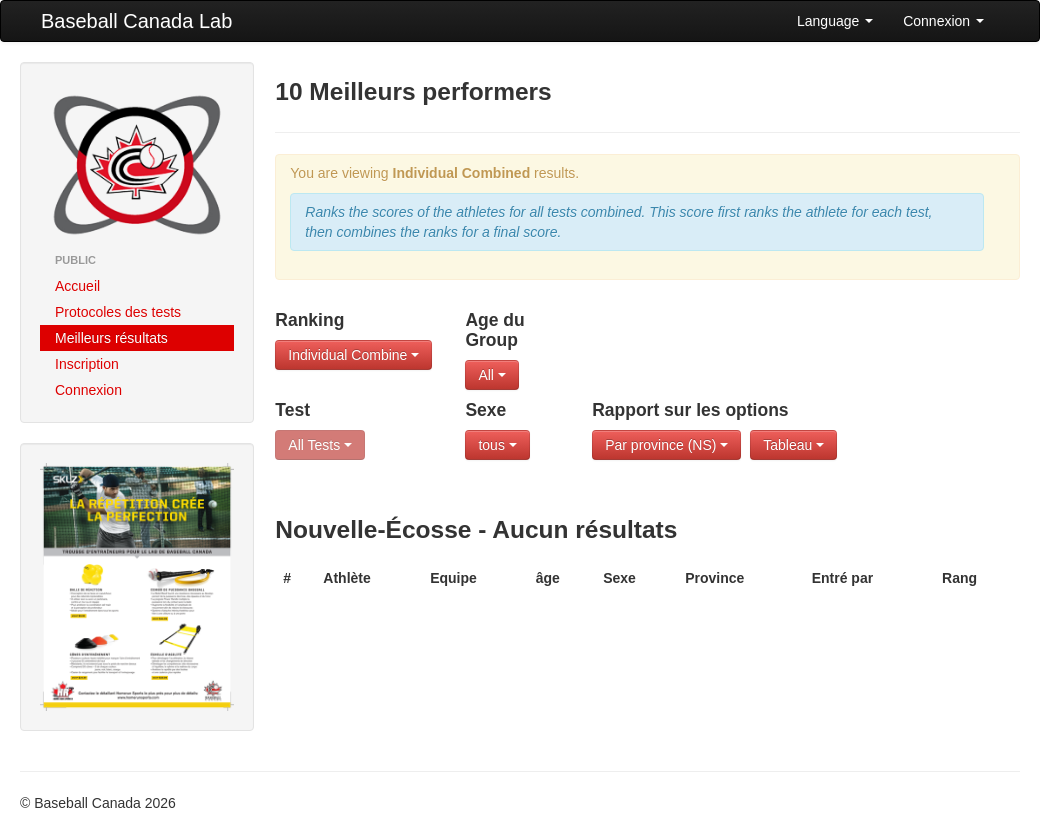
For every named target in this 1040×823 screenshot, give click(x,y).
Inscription (87, 364)
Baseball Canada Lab (136, 21)
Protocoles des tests (118, 312)
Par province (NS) (666, 445)
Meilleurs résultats (111, 338)
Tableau (793, 445)
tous (497, 445)
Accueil (77, 286)
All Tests (320, 445)
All (491, 375)
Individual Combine (353, 355)
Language (835, 21)
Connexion (943, 21)
